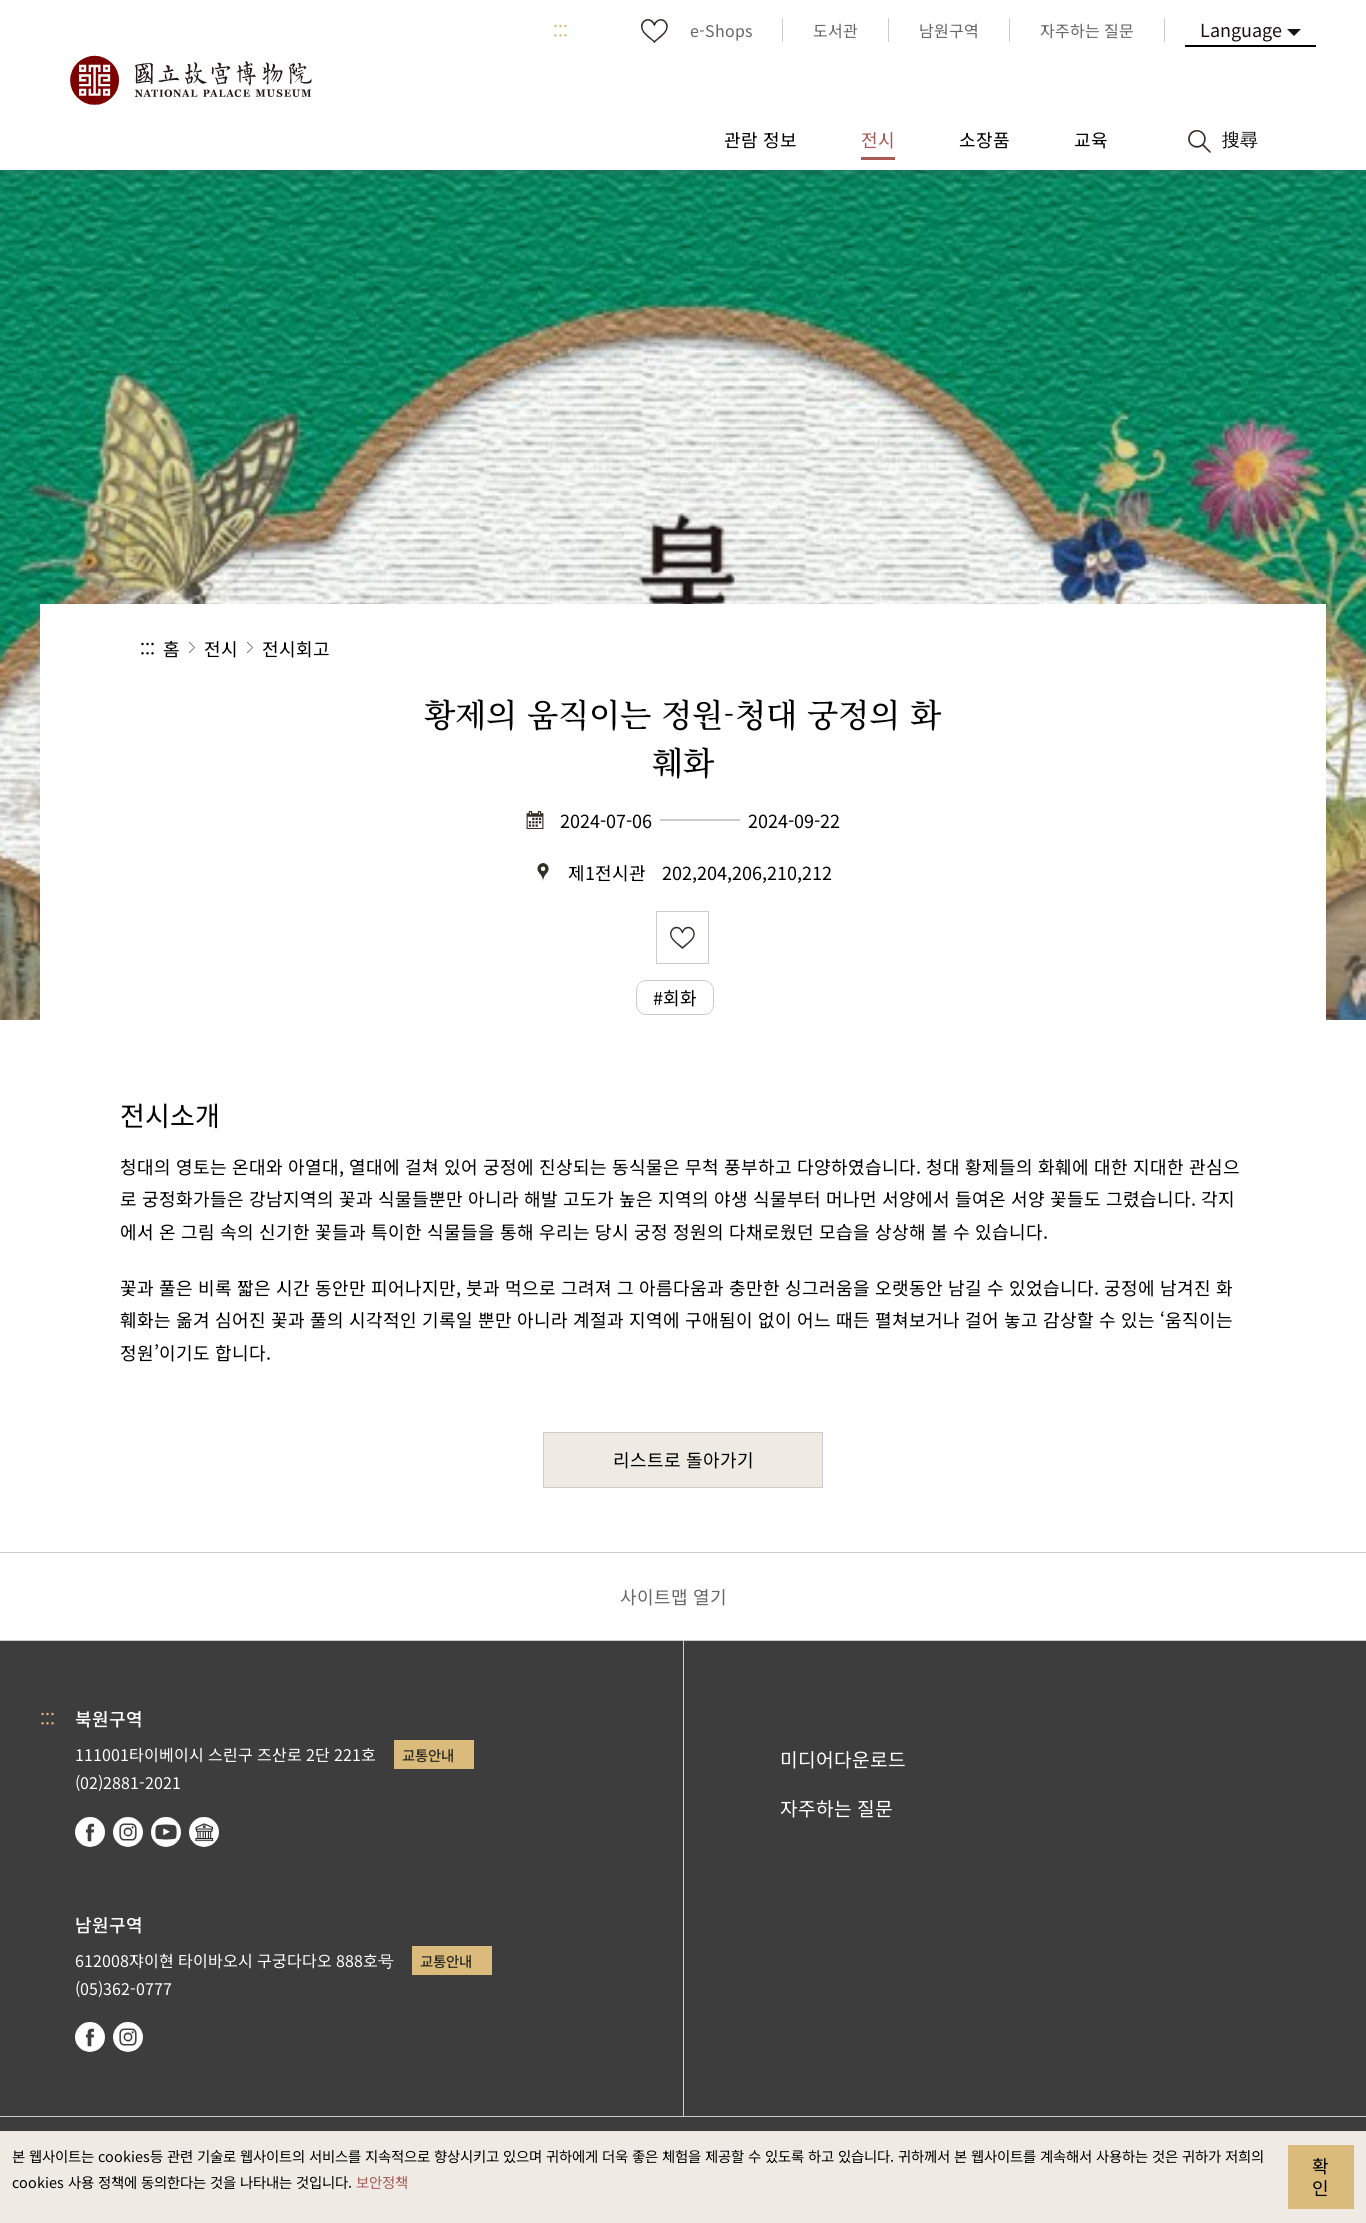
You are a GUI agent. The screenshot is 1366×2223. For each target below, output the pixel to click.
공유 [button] (1007, 648)
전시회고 (296, 648)
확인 (1320, 2176)
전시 (221, 648)
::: (560, 30)
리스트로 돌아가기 (683, 1459)
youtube (166, 1832)
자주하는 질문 (836, 1808)
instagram (128, 1832)
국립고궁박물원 (190, 80)
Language (1241, 29)
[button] (1074, 648)
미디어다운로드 (843, 1759)
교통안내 (428, 1754)
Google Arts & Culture (204, 1832)
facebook (90, 1832)
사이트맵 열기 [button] (673, 1596)
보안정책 (382, 2181)
